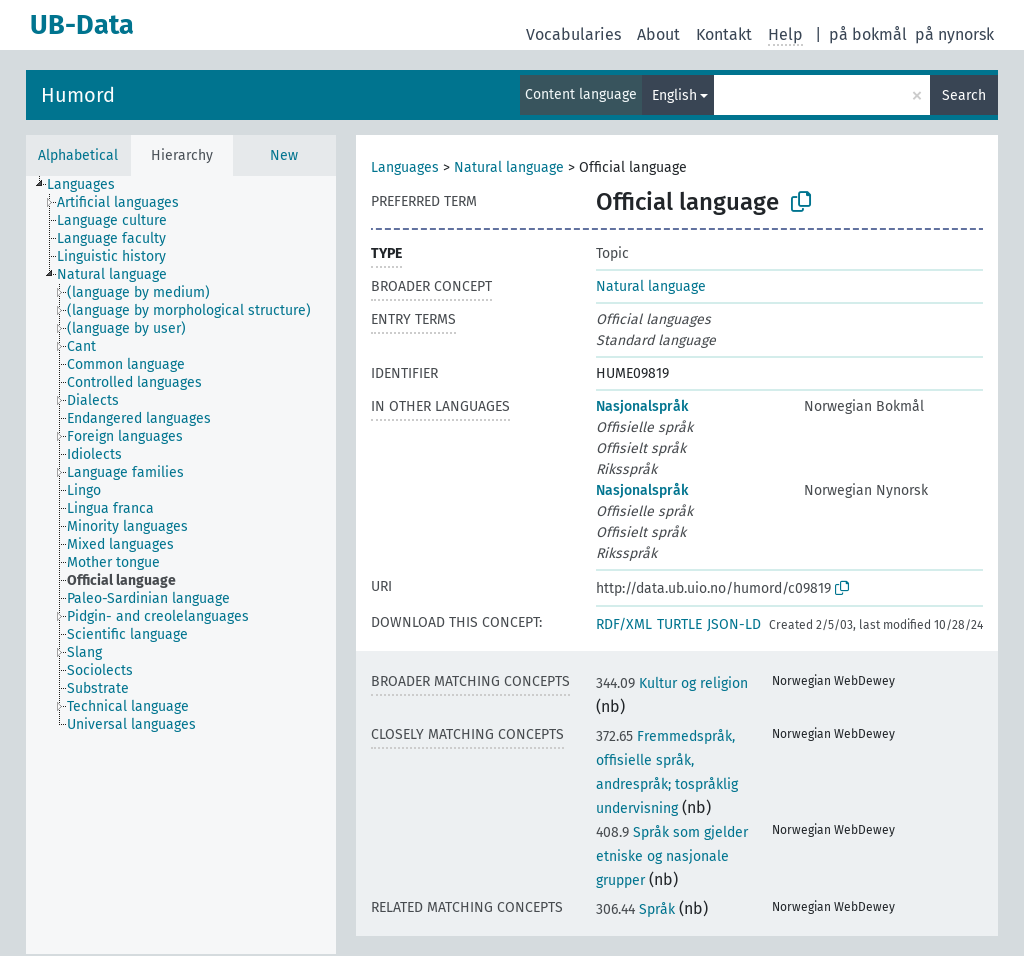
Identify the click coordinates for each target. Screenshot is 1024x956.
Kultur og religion (672, 683)
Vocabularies (573, 34)
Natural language (509, 167)
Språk (635, 909)
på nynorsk (954, 34)
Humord (78, 95)
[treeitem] (89, 185)
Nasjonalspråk (642, 406)
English (674, 95)
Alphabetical (78, 155)
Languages (405, 167)
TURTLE (679, 624)
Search (964, 95)
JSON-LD (734, 624)
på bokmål (868, 34)
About (658, 34)
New (284, 155)
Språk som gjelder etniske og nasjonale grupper (672, 856)
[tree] (181, 565)
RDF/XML (624, 624)
